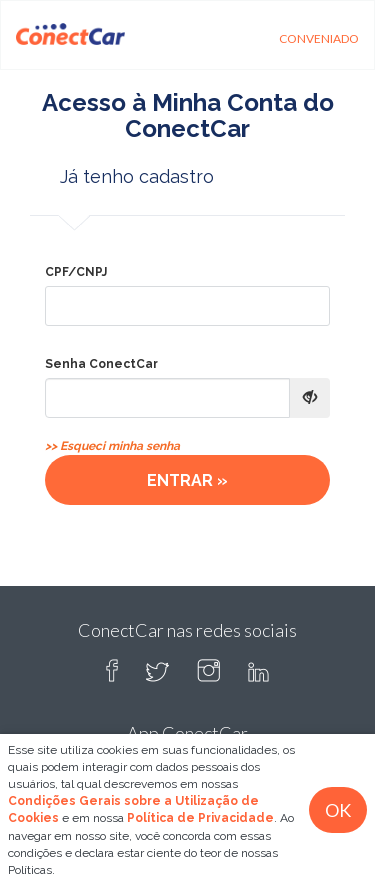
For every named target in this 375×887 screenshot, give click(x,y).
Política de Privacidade (200, 818)
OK (338, 810)
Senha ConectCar (101, 364)
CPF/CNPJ (76, 272)
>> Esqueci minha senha (112, 446)
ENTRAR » (187, 480)
